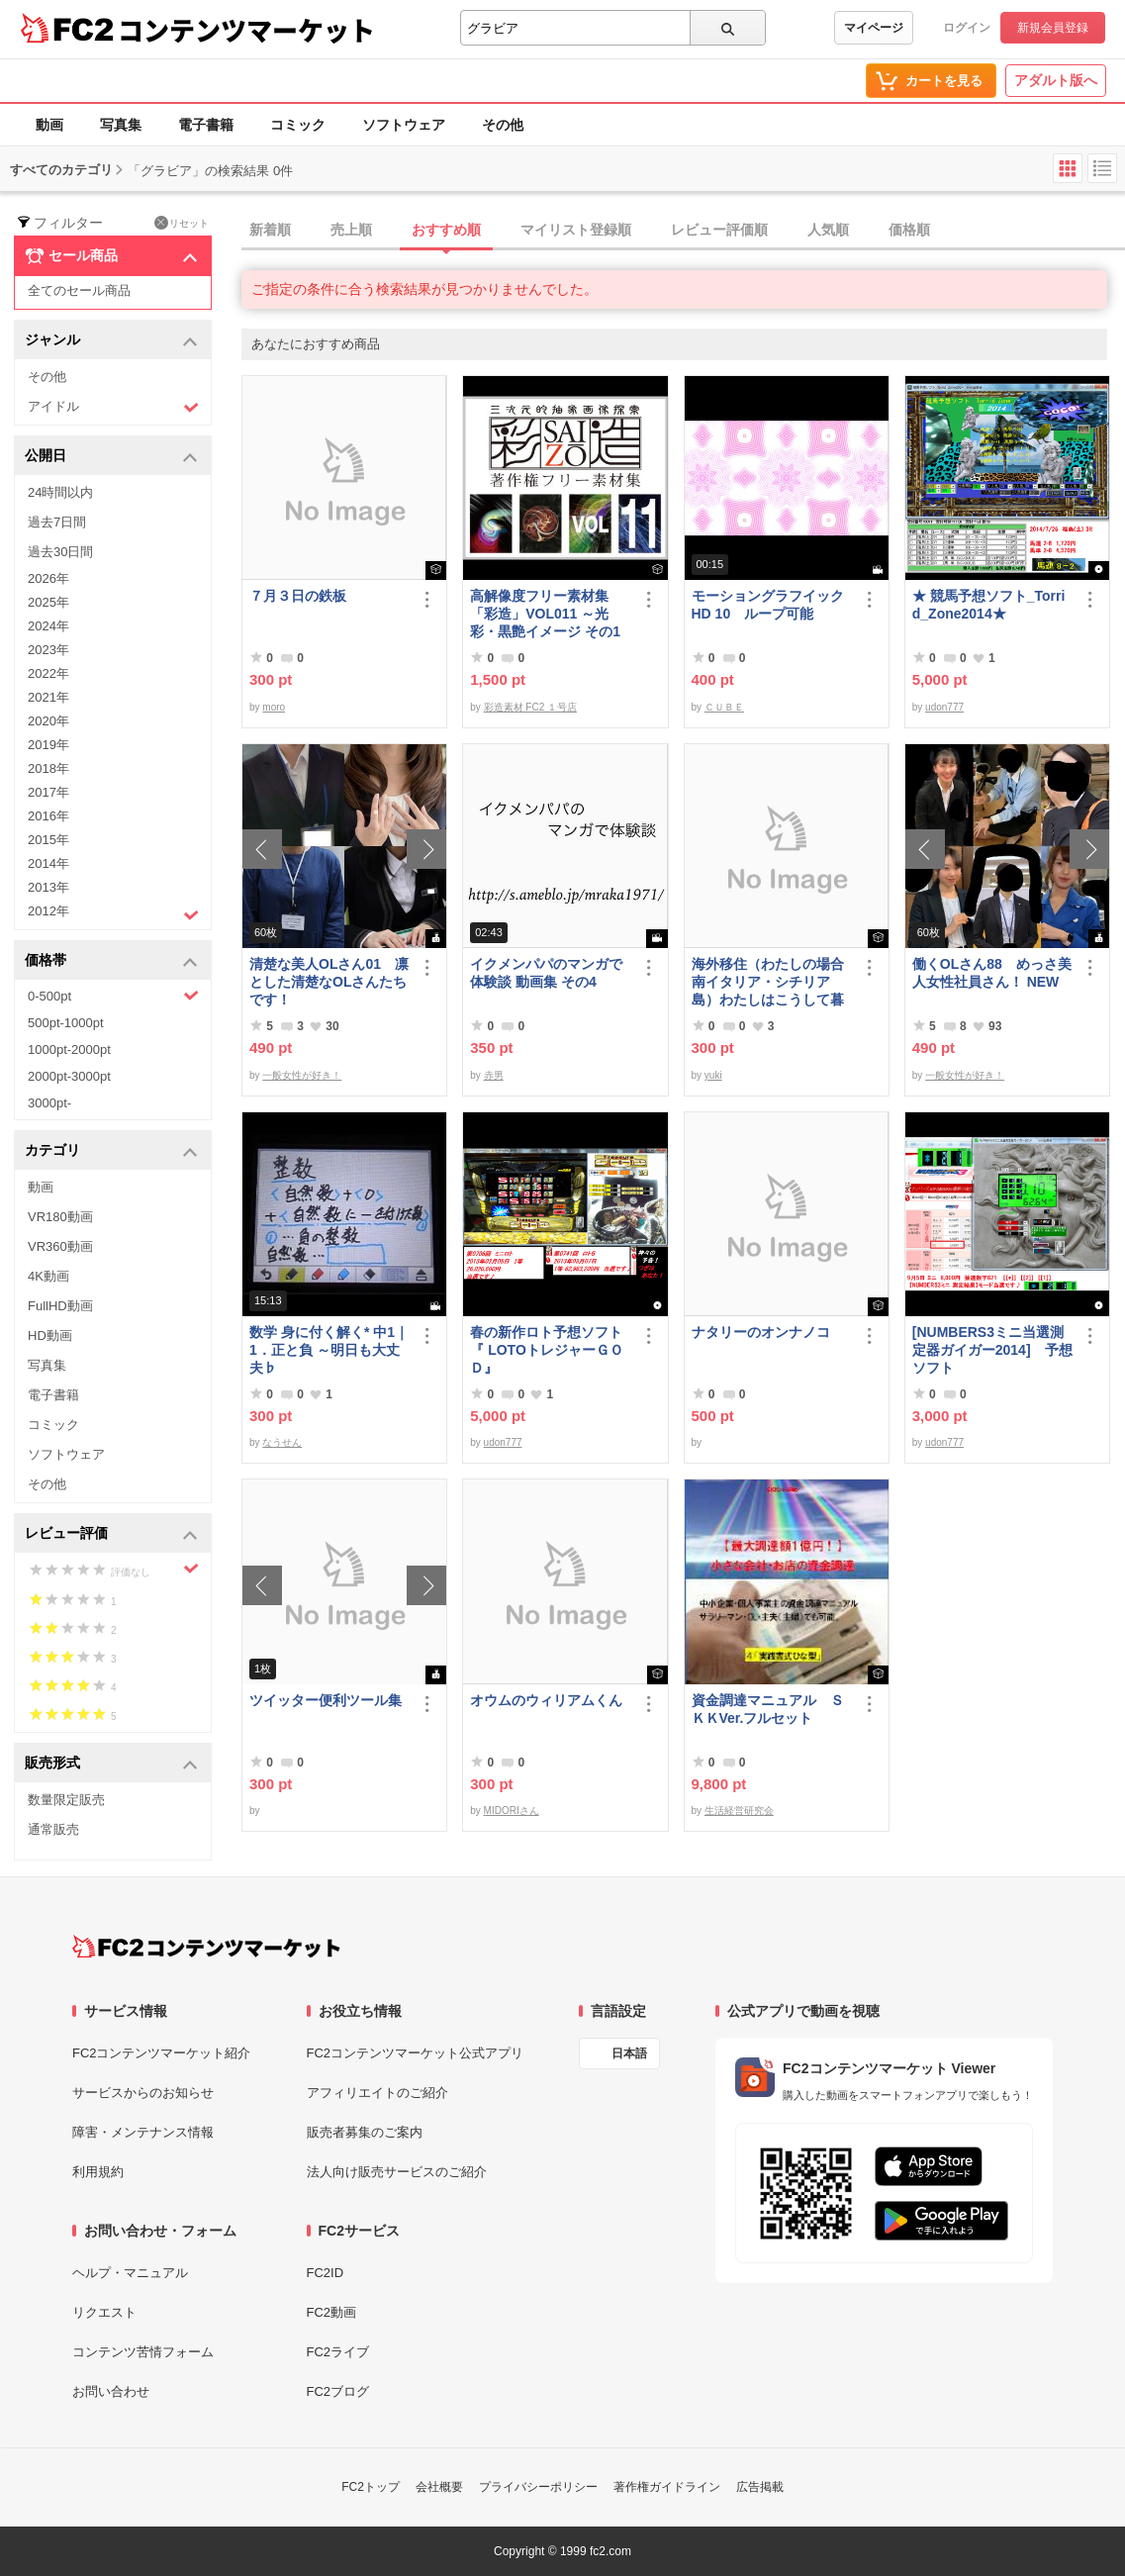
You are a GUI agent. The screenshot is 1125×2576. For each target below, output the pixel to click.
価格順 (909, 230)
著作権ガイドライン (666, 2487)
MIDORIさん (511, 1810)
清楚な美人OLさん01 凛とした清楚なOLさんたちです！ (329, 981)
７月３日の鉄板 (297, 596)
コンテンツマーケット (246, 29)
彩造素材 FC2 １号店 (530, 707)
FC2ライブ (338, 2351)
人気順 (828, 230)
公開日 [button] (111, 456)
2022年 (48, 673)
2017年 (48, 792)
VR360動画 (60, 1246)
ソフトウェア (403, 125)
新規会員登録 (1052, 28)
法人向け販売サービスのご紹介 (397, 2171)
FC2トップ (370, 2487)
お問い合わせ (110, 2391)
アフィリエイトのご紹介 (377, 2092)
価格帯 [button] (111, 961)
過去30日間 (60, 551)
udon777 (944, 707)
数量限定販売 (66, 1799)
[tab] (683, 230)
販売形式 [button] (111, 1764)
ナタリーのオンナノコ (761, 1332)
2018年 (48, 768)
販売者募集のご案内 (364, 2132)
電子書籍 (206, 125)
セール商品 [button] (111, 256)
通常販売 (53, 1829)
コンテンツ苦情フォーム (143, 2351)
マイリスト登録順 (575, 230)
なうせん (282, 1442)
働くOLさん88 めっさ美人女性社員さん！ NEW (992, 973)
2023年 (48, 649)
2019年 (48, 744)
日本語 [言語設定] (629, 2053)
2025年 (48, 602)
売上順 (351, 230)
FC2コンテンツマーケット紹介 (161, 2053)
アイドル (113, 407)
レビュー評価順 (719, 230)
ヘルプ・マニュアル (130, 2272)
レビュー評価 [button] (111, 1534)
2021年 (48, 697)
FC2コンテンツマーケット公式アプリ (415, 2053)
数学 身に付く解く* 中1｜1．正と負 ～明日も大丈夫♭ (329, 1350)
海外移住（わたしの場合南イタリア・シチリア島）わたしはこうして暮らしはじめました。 (768, 982)
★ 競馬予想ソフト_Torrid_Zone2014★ (989, 604)
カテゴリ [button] (111, 1151)
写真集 (120, 125)
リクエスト (104, 2312)
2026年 (48, 578)
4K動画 (48, 1276)
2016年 (48, 816)
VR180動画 (60, 1216)
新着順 (270, 230)
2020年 (48, 721)
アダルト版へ (1055, 80)
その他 (502, 125)
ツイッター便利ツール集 (325, 1700)
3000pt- (49, 1103)
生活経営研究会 (739, 1810)
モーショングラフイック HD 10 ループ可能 (772, 604)
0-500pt (113, 995)
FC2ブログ (338, 2391)
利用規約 (98, 2171)
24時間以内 (60, 492)
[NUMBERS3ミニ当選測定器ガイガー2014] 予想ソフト (992, 1350)
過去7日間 (57, 522)
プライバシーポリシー (538, 2487)
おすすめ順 (446, 230)
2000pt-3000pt (69, 1076)
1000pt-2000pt (69, 1049)
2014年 (48, 863)
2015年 (48, 839)
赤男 (494, 1075)
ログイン (966, 28)
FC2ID (325, 2272)
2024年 (48, 626)
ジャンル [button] (111, 341)
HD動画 (50, 1335)
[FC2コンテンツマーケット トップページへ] (206, 1946)
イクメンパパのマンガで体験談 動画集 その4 (546, 973)
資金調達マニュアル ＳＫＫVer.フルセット (768, 1709)
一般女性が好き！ (301, 1075)
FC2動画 (332, 2312)
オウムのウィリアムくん (546, 1700)
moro (273, 707)
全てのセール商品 (79, 290)
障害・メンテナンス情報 (143, 2132)
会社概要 (439, 2487)
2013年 (48, 887)
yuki (713, 1075)
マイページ (873, 28)
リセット (181, 223)
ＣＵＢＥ (724, 707)
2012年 (113, 913)
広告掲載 (760, 2487)
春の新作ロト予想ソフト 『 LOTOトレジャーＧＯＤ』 (550, 1350)
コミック (298, 125)
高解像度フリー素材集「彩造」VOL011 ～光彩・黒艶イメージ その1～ (545, 614)
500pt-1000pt (66, 1022)
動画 (49, 125)
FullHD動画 (60, 1305)
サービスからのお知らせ (143, 2092)
